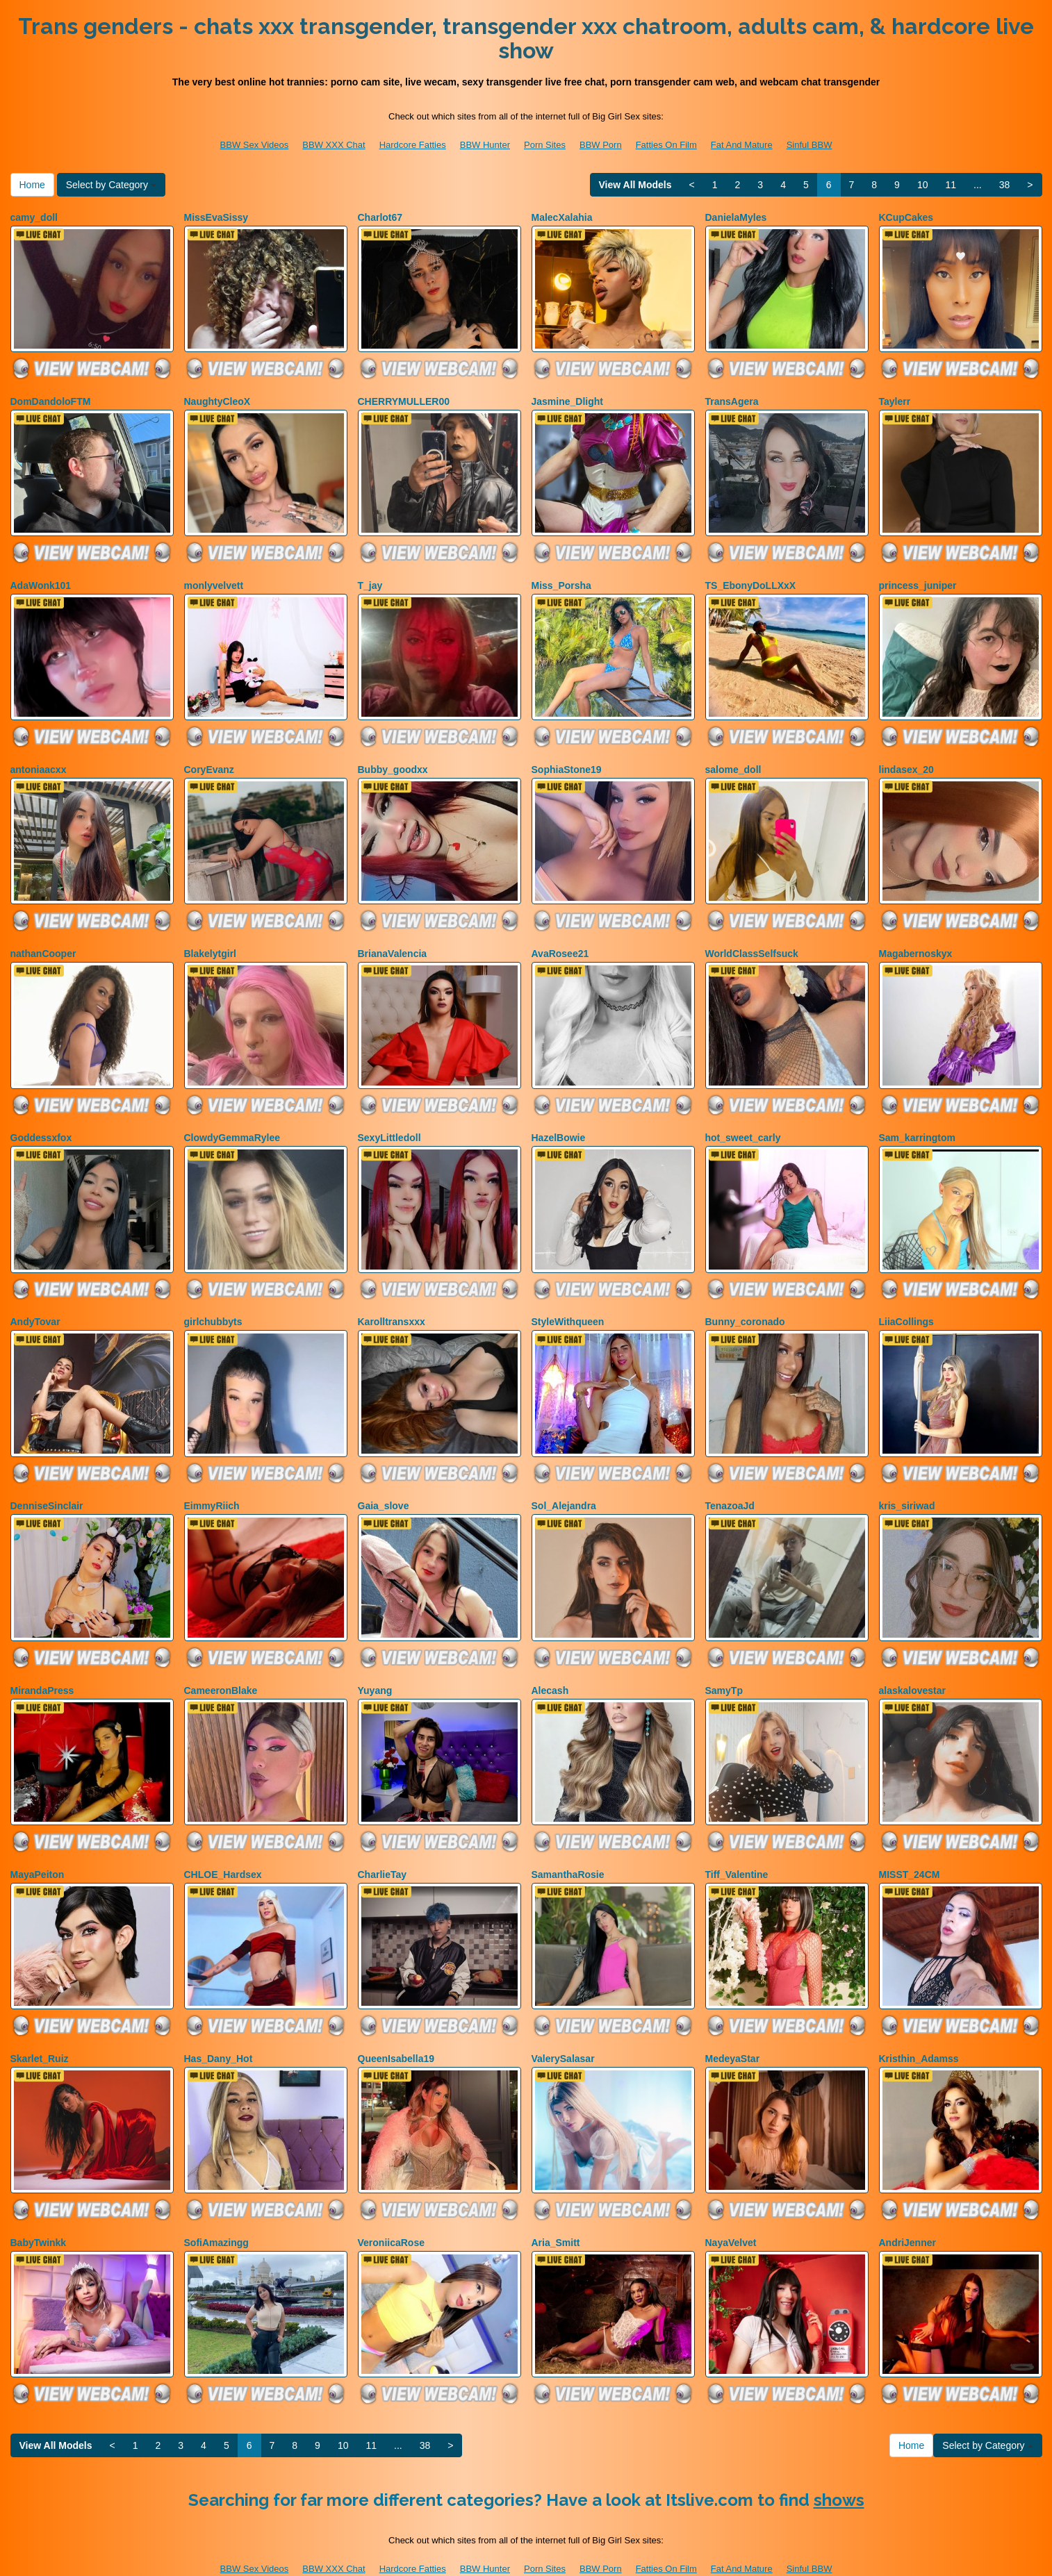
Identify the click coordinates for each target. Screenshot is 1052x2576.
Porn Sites (545, 145)
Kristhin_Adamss (919, 2019)
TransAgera (732, 397)
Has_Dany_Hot (218, 2019)
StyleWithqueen (568, 1298)
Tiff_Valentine (737, 1839)
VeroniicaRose (391, 2200)
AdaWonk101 (41, 577)
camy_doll (34, 217)
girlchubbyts (213, 1298)
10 (922, 184)
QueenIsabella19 (396, 2019)
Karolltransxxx (391, 1298)
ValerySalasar (563, 2019)
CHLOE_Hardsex (223, 1839)
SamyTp (724, 1659)
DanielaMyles (736, 217)
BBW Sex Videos (254, 145)
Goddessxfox (41, 1118)
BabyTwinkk (38, 2200)
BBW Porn (601, 145)
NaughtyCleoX (217, 397)
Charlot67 (380, 217)
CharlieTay (382, 1839)
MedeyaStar (732, 2019)
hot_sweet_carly (743, 1118)
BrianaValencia (392, 938)
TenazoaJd (730, 1479)
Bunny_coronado (745, 1298)
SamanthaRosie (568, 1839)
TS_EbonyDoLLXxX (750, 577)
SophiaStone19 (567, 757)
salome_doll (733, 757)
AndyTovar (35, 1298)
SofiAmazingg (216, 2200)
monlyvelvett (214, 577)
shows (839, 2453)
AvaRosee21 (560, 938)
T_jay (370, 577)
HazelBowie (559, 1118)
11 (950, 184)
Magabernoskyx (916, 938)
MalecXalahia (562, 217)
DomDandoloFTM (50, 397)
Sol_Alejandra (564, 1479)
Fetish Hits (632, 2556)
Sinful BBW (809, 145)
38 (1004, 184)
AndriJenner (907, 2200)
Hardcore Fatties (412, 145)
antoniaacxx (38, 757)
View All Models (635, 184)
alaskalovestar (912, 1659)
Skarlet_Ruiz (39, 2019)
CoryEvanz (209, 757)
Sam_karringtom (917, 1118)
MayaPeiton (37, 1839)
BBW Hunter (485, 145)
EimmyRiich (212, 1479)
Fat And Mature (742, 145)
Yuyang (375, 1659)
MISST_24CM (909, 1839)
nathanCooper (43, 938)
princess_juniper (918, 577)
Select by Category (111, 184)
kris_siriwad (907, 1479)
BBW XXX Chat (333, 145)
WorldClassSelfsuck (751, 938)
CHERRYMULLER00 (404, 397)
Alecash (550, 1659)
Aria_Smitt (556, 2200)
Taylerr (895, 397)
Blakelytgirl (210, 938)
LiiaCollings (906, 1298)
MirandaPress (42, 1659)
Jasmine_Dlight (567, 397)
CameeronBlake (221, 1659)
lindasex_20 (906, 757)
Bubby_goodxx (393, 757)
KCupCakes (906, 217)
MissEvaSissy (216, 217)
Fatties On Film (666, 145)
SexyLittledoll (389, 1118)
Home (32, 184)
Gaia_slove (383, 1479)
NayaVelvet (731, 2200)
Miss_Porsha (561, 577)
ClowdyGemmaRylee (232, 1118)
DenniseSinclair (46, 1479)
